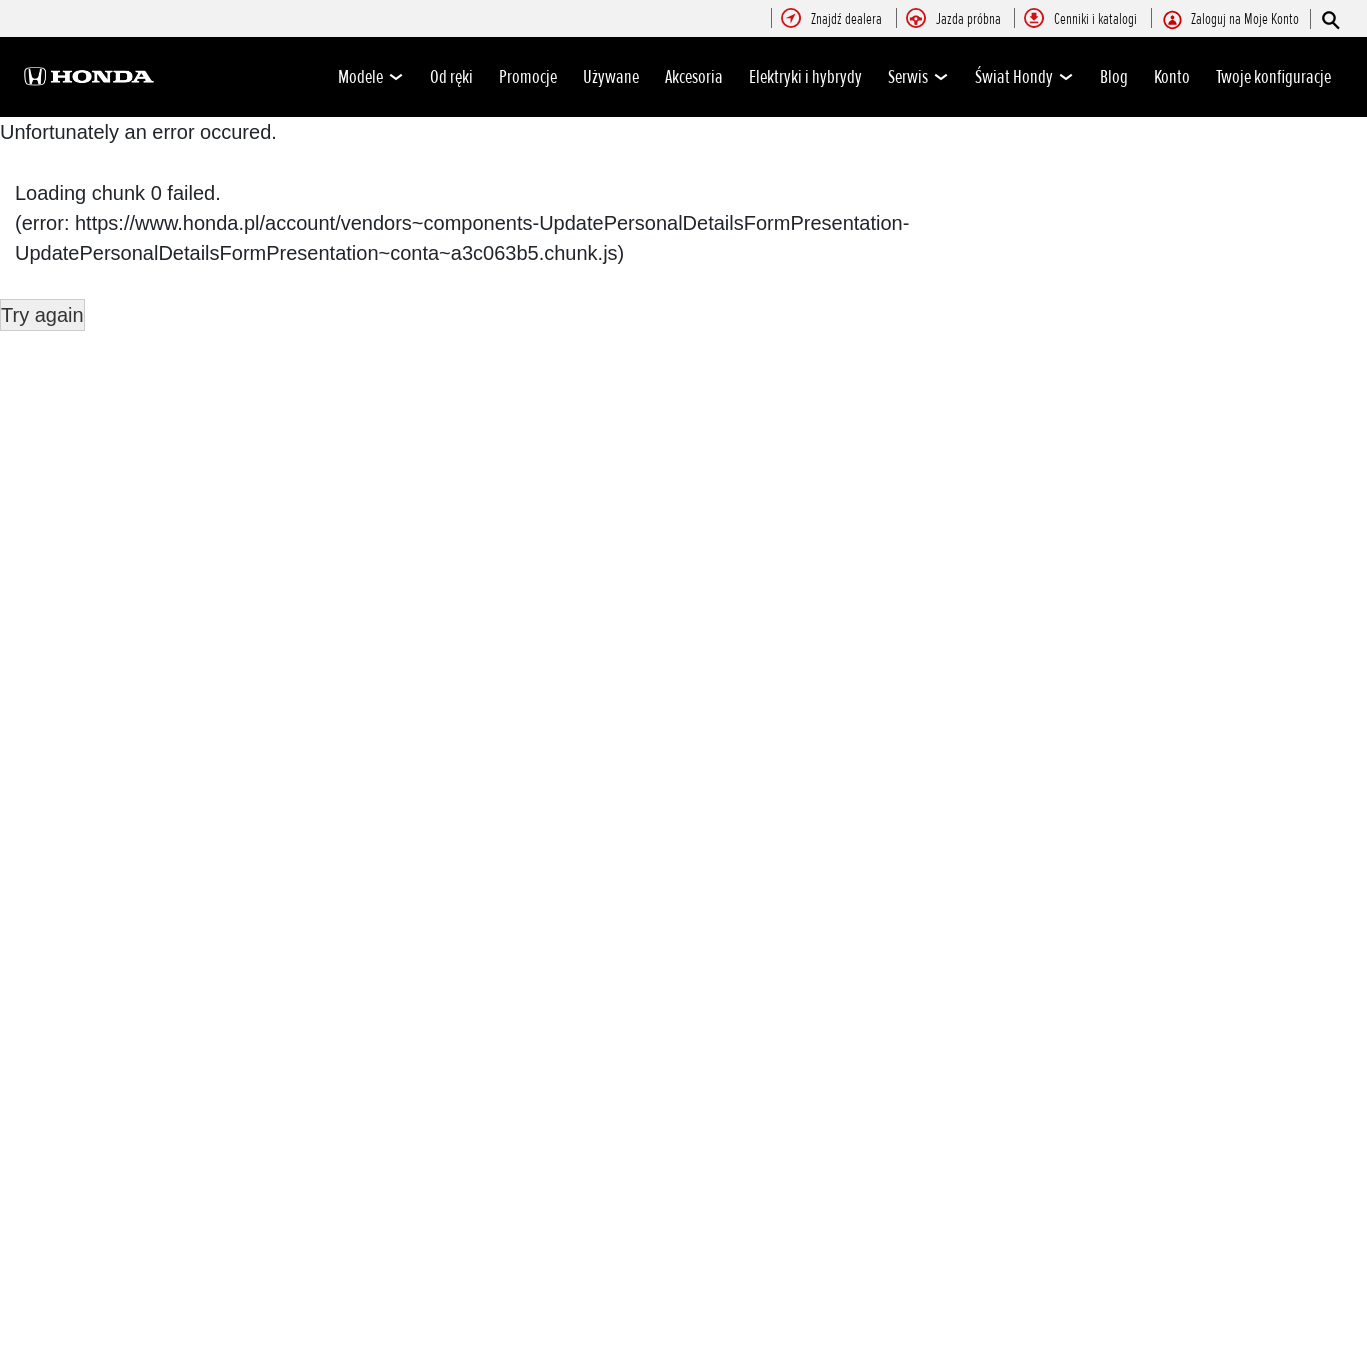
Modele (371, 77)
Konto (1172, 77)
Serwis (918, 77)
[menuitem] (846, 20)
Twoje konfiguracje (1273, 77)
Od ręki (451, 77)
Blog (1114, 77)
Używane (611, 77)
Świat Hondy (1024, 77)
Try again (42, 315)
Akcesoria (694, 77)
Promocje (528, 77)
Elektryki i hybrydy (805, 77)
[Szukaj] (1329, 19)
